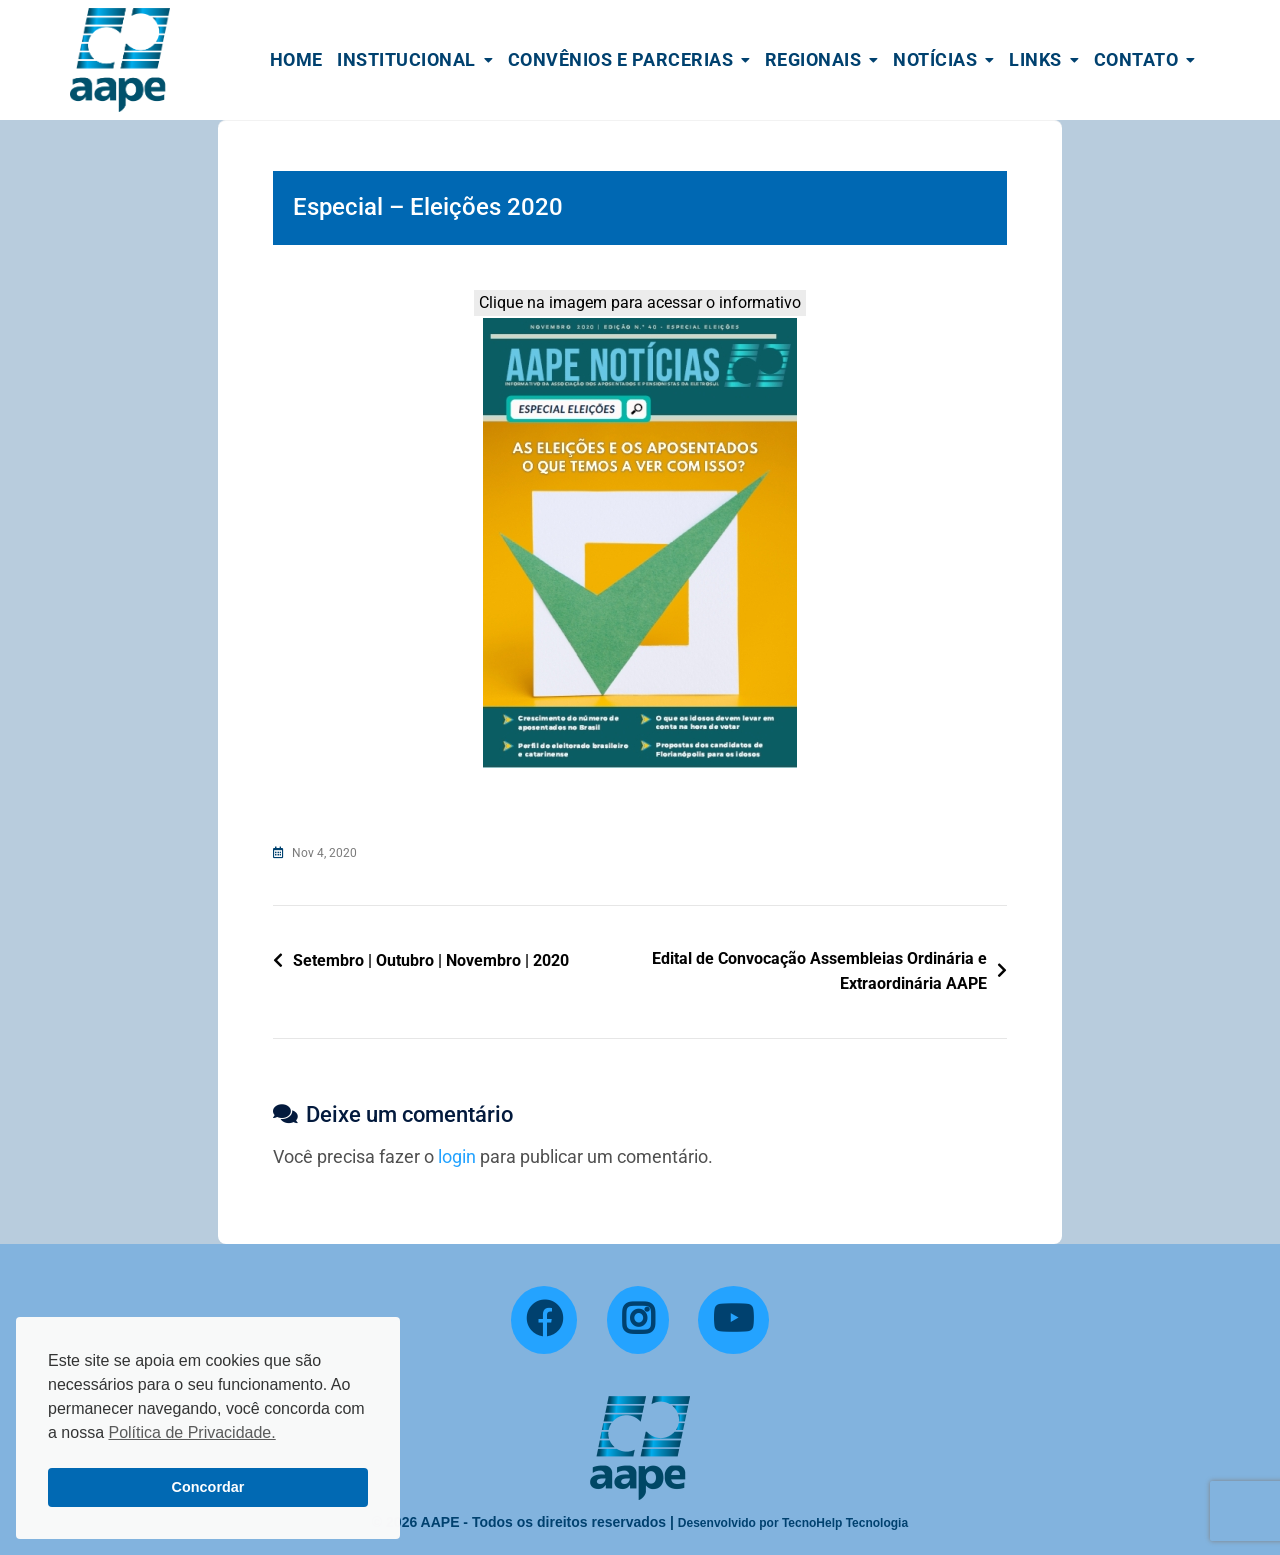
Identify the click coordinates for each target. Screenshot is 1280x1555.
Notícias (935, 59)
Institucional (406, 59)
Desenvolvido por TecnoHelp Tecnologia (793, 1523)
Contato (1136, 59)
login (457, 1156)
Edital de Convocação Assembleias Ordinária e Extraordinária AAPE (819, 971)
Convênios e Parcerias (621, 59)
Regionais (813, 59)
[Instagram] (638, 1320)
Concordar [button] (208, 1487)
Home (296, 59)
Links (1035, 59)
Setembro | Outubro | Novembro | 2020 (431, 960)
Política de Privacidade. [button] (191, 1432)
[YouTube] (733, 1320)
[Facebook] (544, 1320)
